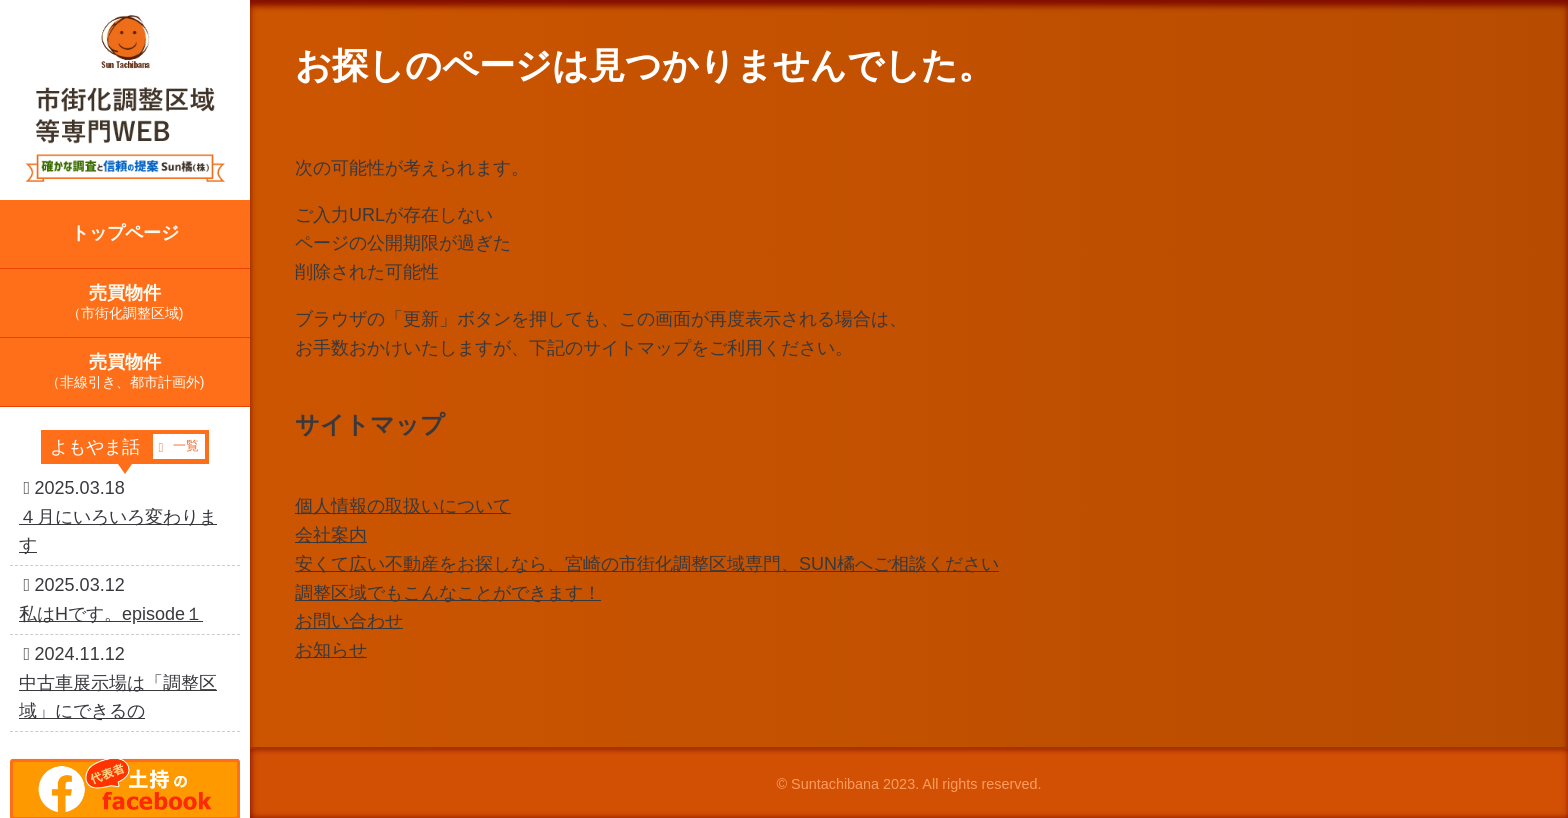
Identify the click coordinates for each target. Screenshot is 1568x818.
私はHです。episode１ (111, 614)
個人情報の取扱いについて (403, 506)
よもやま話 (127, 446)
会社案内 (331, 535)
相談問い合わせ (1474, 31)
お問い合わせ (349, 621)
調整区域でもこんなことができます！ (448, 593)
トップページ (125, 233)
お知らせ (331, 650)
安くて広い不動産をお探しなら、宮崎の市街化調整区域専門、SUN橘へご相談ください (647, 564)
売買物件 (125, 302)
